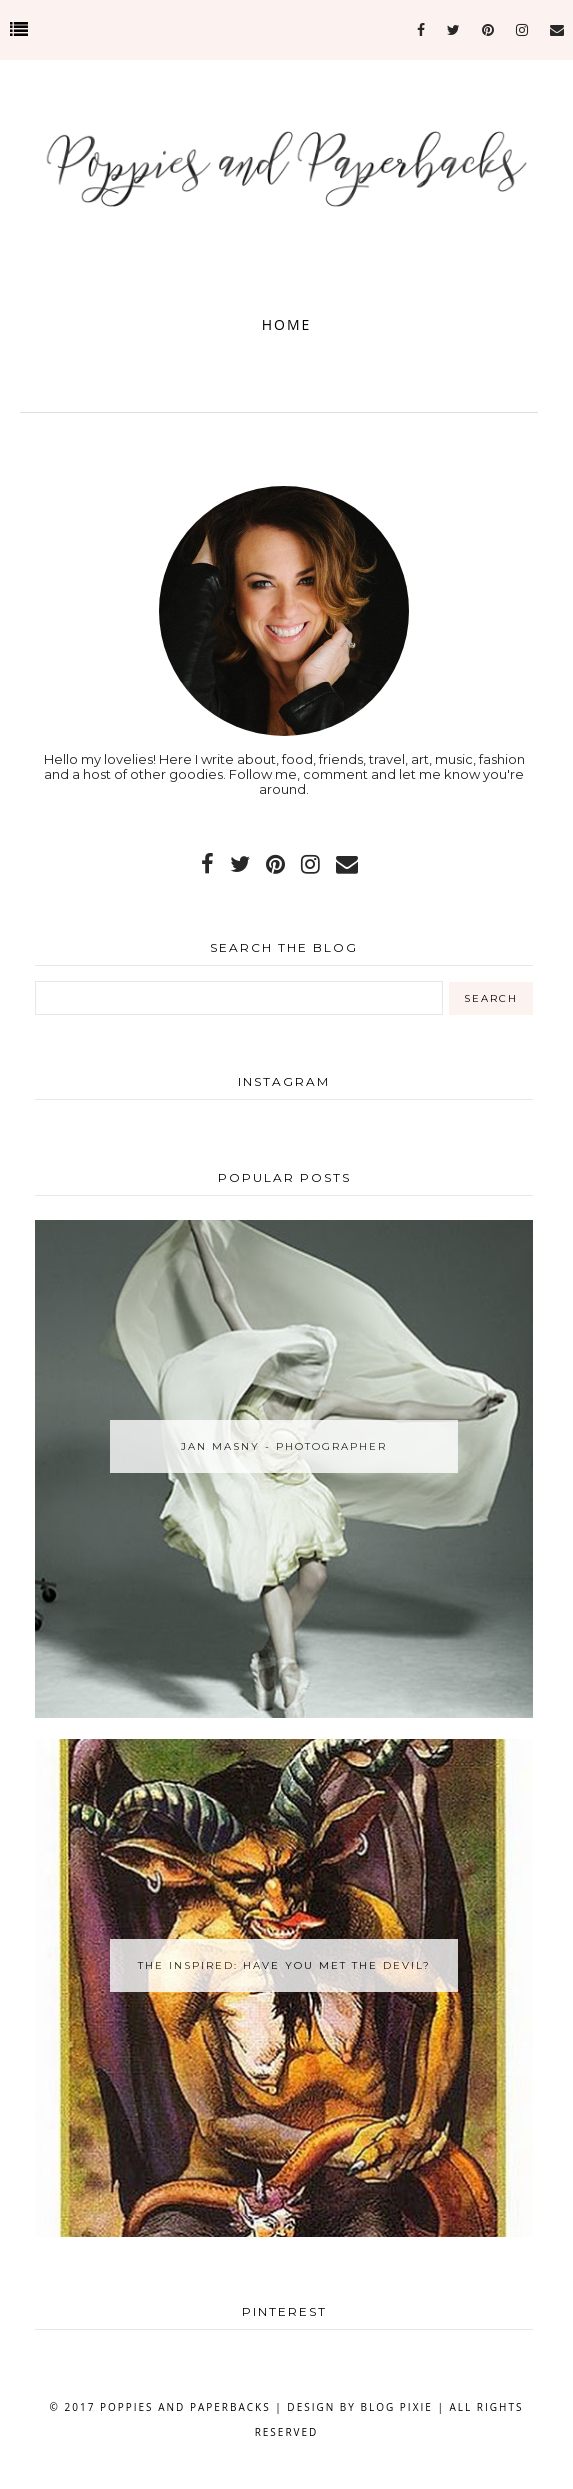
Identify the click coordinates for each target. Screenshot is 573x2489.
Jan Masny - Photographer (284, 1446)
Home (287, 324)
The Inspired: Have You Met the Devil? (284, 1965)
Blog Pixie (397, 2407)
